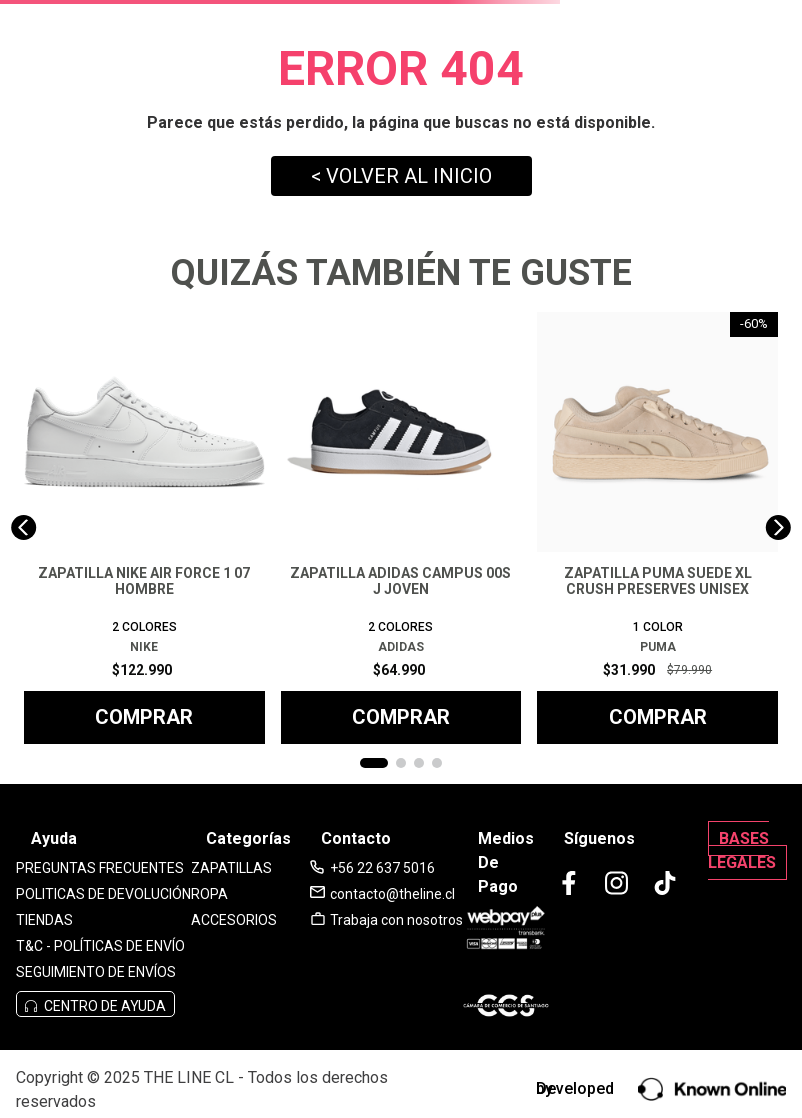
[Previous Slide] (23, 527)
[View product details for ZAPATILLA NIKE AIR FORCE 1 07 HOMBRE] (144, 528)
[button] (374, 763)
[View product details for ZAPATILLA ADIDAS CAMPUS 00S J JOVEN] (401, 528)
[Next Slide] (778, 527)
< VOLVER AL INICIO (401, 176)
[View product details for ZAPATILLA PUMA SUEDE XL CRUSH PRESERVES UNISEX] (657, 528)
